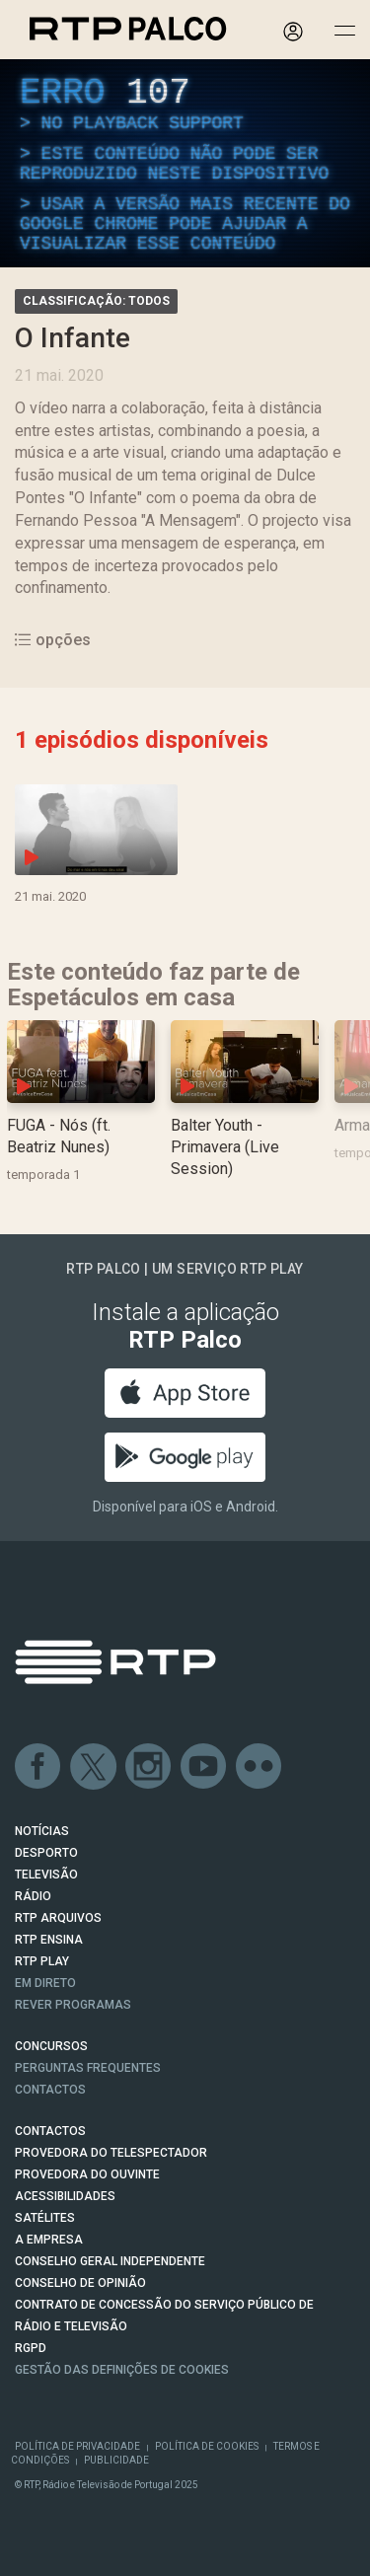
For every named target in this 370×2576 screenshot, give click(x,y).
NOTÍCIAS (42, 1831)
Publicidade (116, 2460)
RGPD (30, 2348)
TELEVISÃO (46, 1874)
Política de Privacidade (77, 2446)
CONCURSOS (51, 2046)
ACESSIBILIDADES (65, 2196)
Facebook (38, 1767)
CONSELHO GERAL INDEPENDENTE (110, 2261)
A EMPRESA (49, 2239)
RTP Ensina (49, 1940)
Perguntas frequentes (88, 2068)
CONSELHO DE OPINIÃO (80, 2283)
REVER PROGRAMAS (73, 2005)
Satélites (45, 2218)
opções (53, 639)
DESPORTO (46, 1853)
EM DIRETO (45, 1983)
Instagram (149, 1767)
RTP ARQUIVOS (58, 1918)
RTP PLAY (42, 1961)
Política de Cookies (207, 2446)
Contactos (50, 2090)
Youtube (204, 1767)
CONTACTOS (50, 2131)
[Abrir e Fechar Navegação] (344, 32)
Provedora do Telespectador (111, 2153)
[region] (185, 163)
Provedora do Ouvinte (87, 2174)
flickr (259, 1767)
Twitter (93, 1767)
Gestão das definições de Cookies (122, 2370)
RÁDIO (33, 1896)
